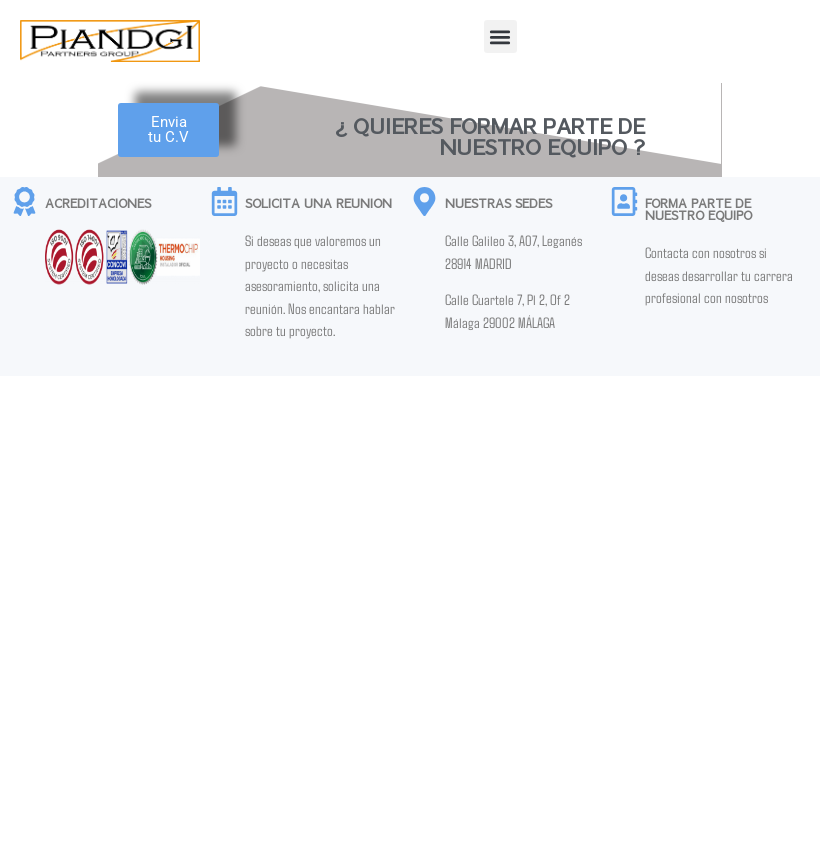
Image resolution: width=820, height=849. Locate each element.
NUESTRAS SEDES (498, 203)
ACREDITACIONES (98, 203)
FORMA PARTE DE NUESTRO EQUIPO (698, 209)
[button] (500, 36)
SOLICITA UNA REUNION (318, 203)
